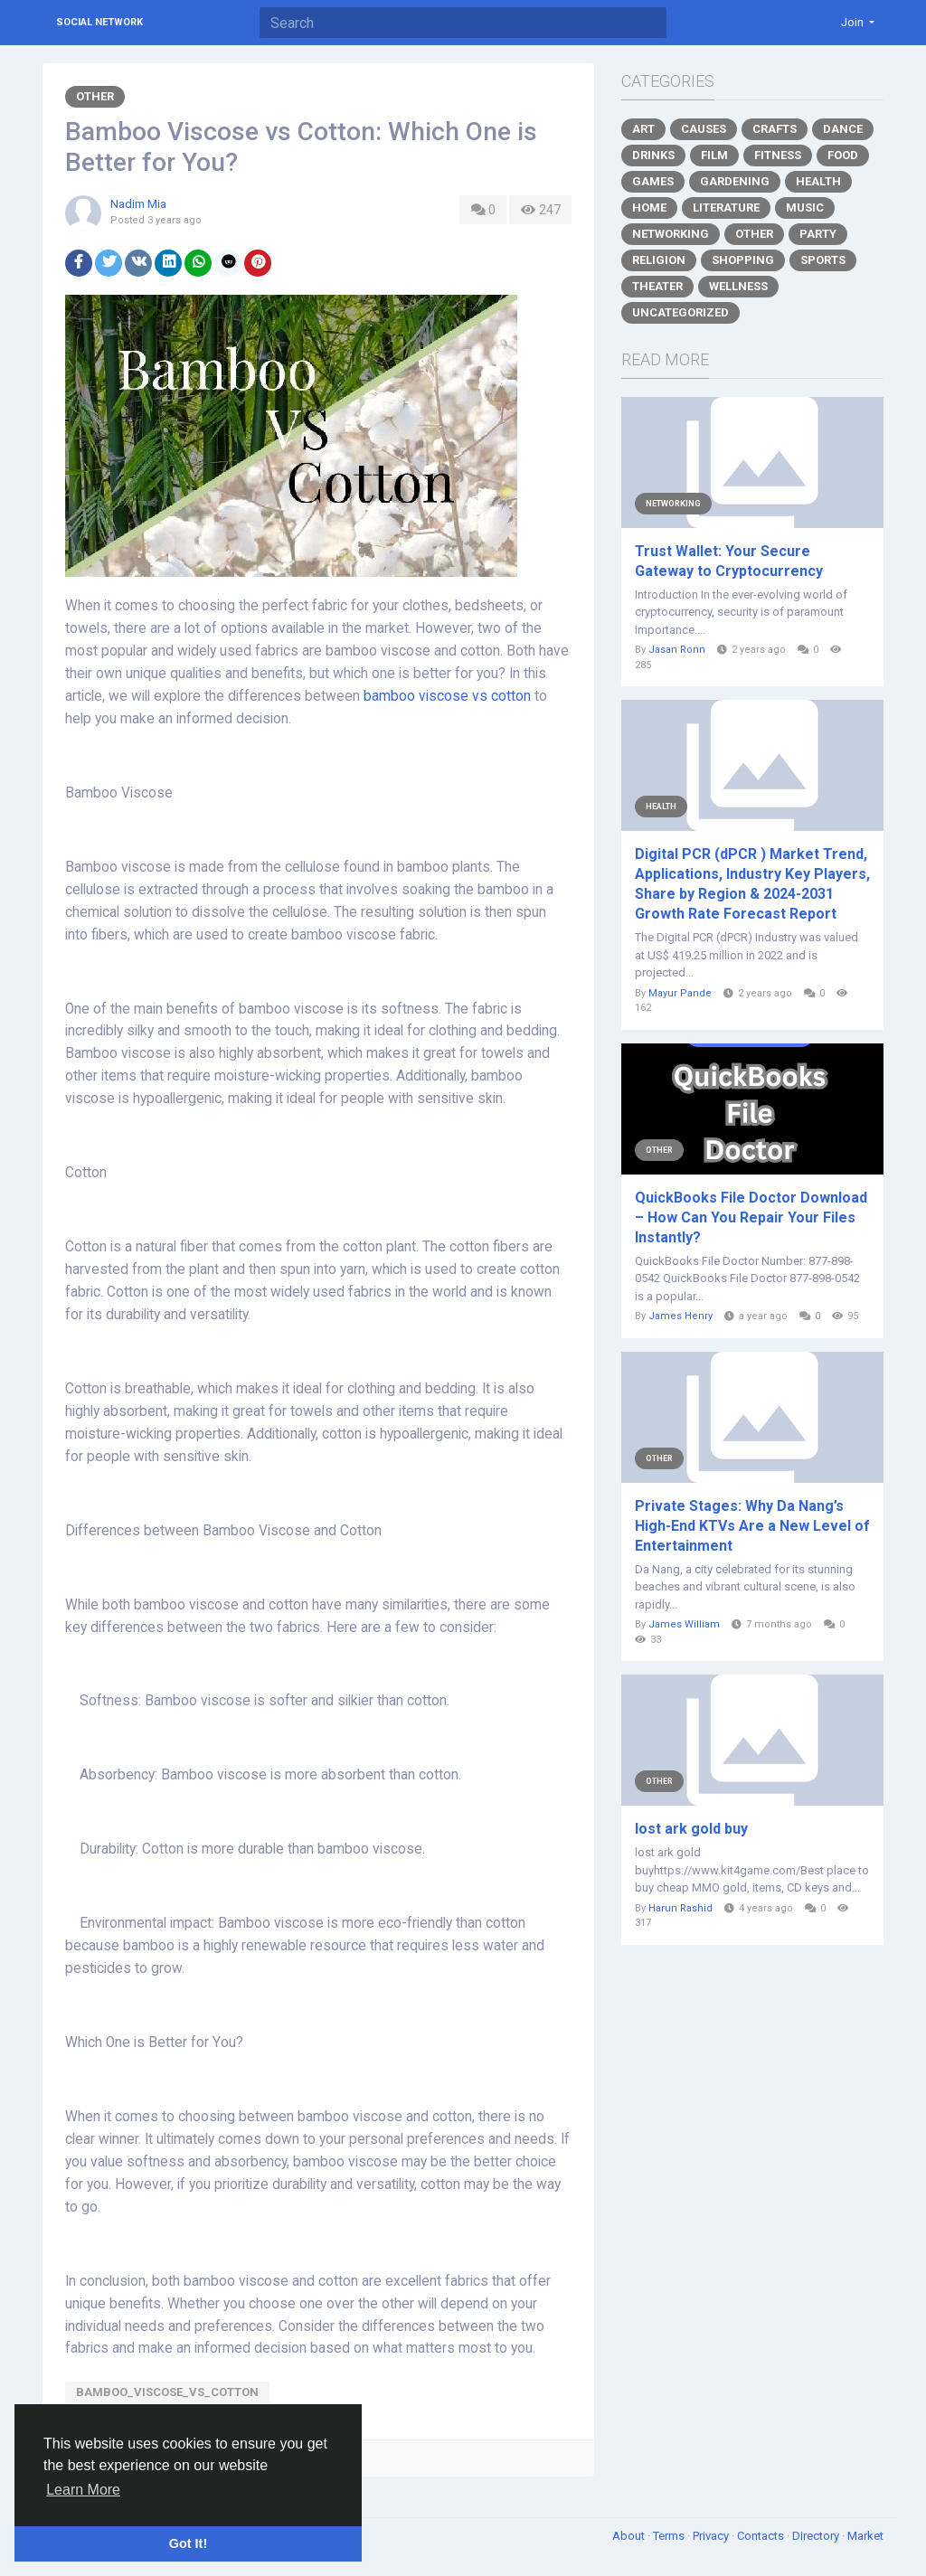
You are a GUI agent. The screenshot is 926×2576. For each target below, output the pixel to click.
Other (95, 96)
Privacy (712, 2536)
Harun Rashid (680, 1908)
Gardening (735, 181)
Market (865, 2536)
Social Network (99, 22)
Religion (658, 260)
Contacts (762, 2536)
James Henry (680, 1316)
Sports (823, 260)
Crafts (774, 129)
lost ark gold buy (691, 1828)
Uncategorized (680, 312)
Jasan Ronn (676, 650)
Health (818, 181)
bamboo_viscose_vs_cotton (167, 2392)
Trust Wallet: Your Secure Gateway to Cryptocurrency (729, 561)
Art (643, 129)
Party (817, 234)
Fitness (777, 155)
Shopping (743, 260)
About (629, 2536)
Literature (726, 207)
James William (684, 1624)
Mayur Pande (680, 993)
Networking (670, 234)
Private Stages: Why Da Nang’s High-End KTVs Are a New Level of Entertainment (752, 1525)
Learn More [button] (83, 2489)
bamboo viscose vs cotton (447, 696)
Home (649, 207)
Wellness (738, 286)
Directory (817, 2536)
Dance (843, 129)
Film (714, 155)
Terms (670, 2536)
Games (653, 181)
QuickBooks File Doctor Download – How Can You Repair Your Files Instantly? (751, 1217)
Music (805, 207)
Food (842, 155)
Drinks (653, 155)
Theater (657, 286)
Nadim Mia (138, 204)
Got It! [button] (188, 2543)
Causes (703, 129)
